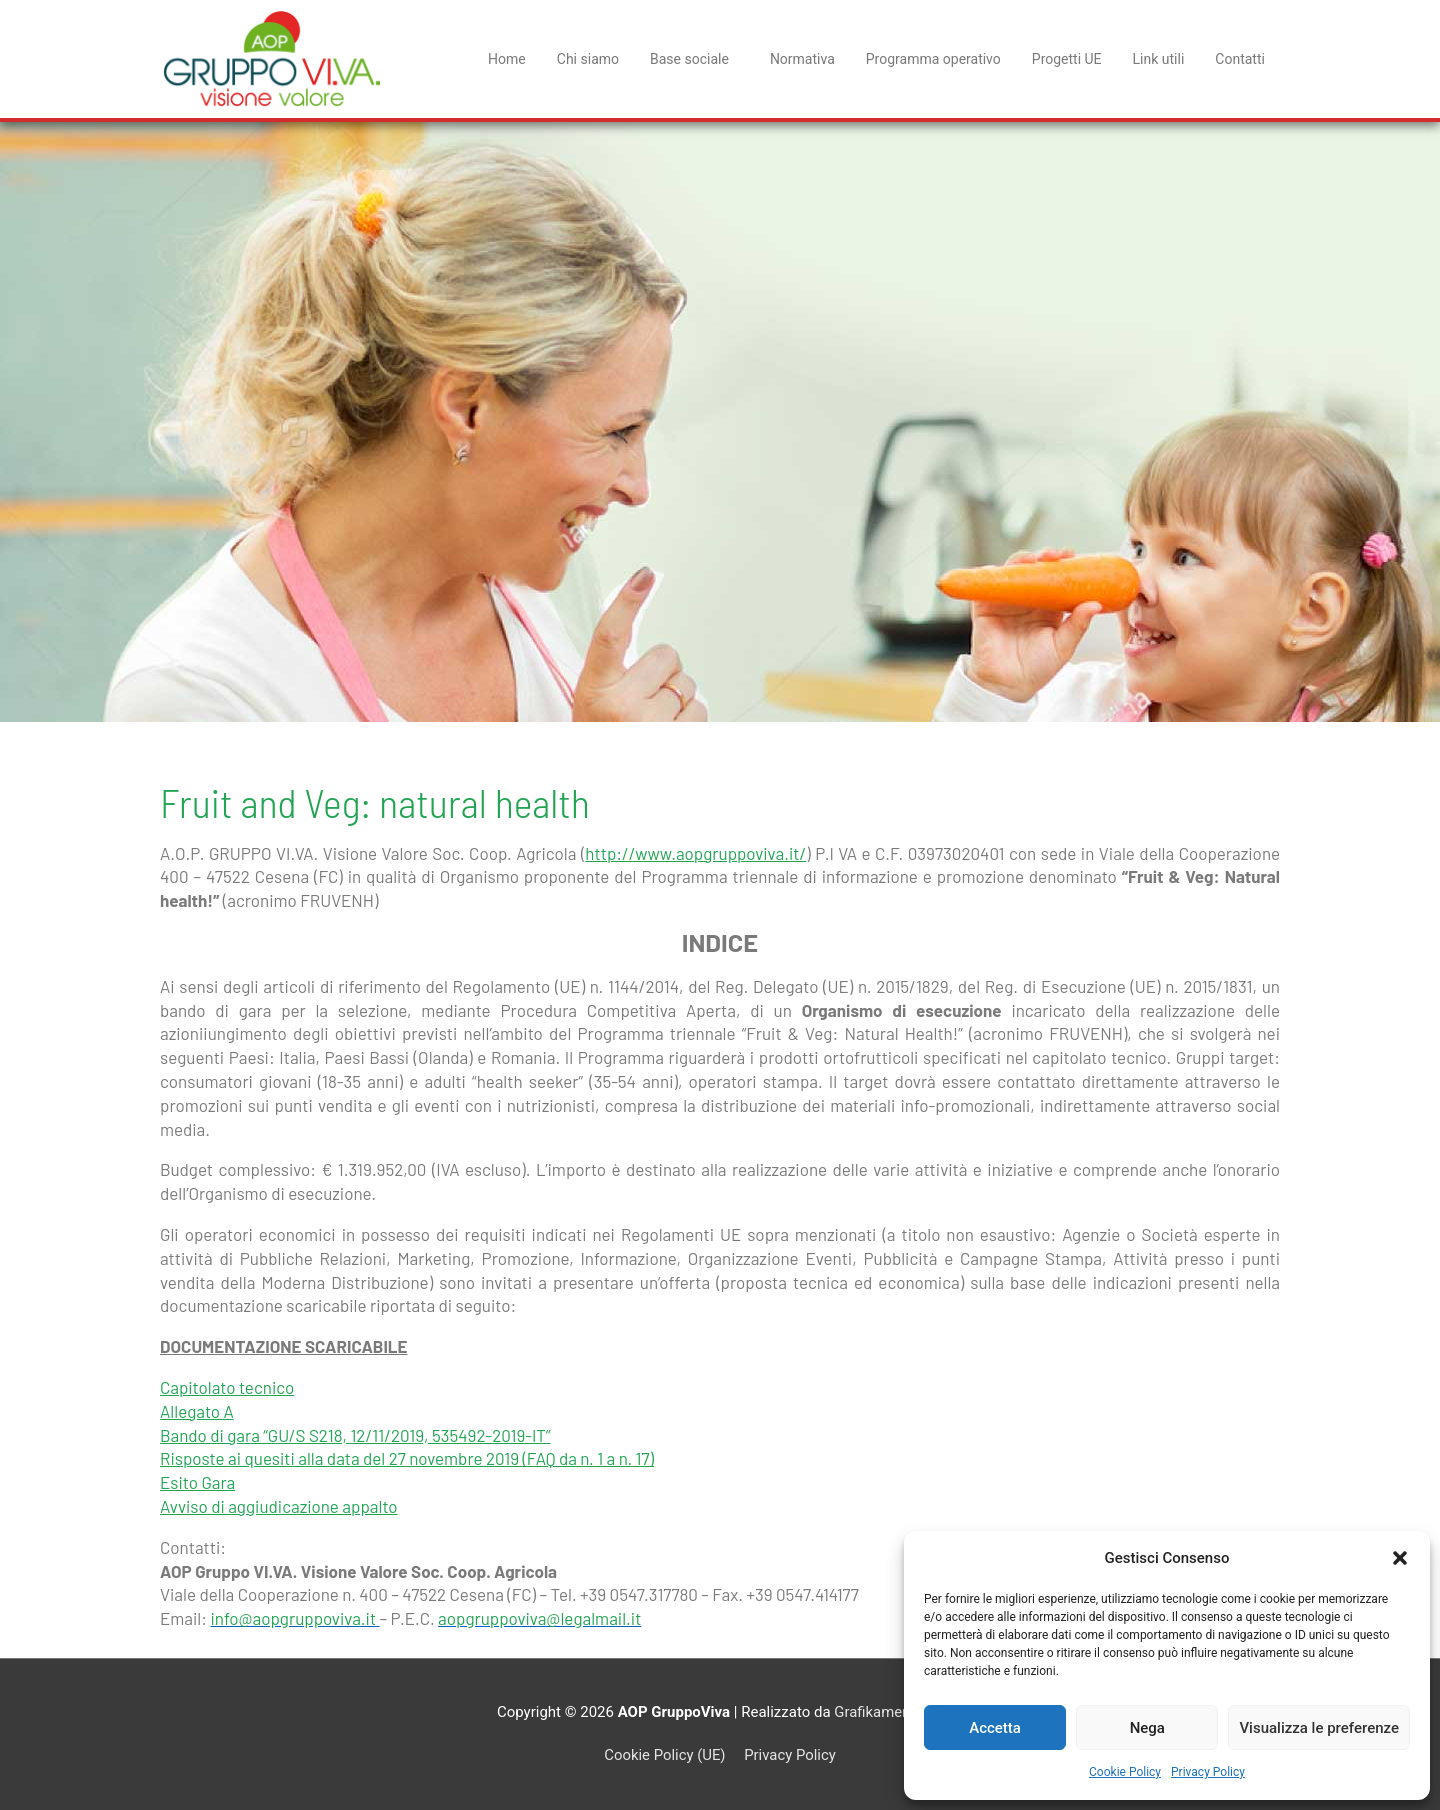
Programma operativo (933, 59)
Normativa (802, 59)
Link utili (1159, 59)
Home (507, 59)
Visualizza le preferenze (1319, 1728)
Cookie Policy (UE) (664, 1755)
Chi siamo (588, 59)
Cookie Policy (1125, 1772)
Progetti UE (1067, 59)
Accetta (995, 1728)
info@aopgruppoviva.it (294, 1618)
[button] (1400, 1558)
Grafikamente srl (889, 1712)
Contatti (1240, 59)
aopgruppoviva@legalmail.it (539, 1618)
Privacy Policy (1208, 1772)
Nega (1147, 1728)
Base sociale (694, 59)
